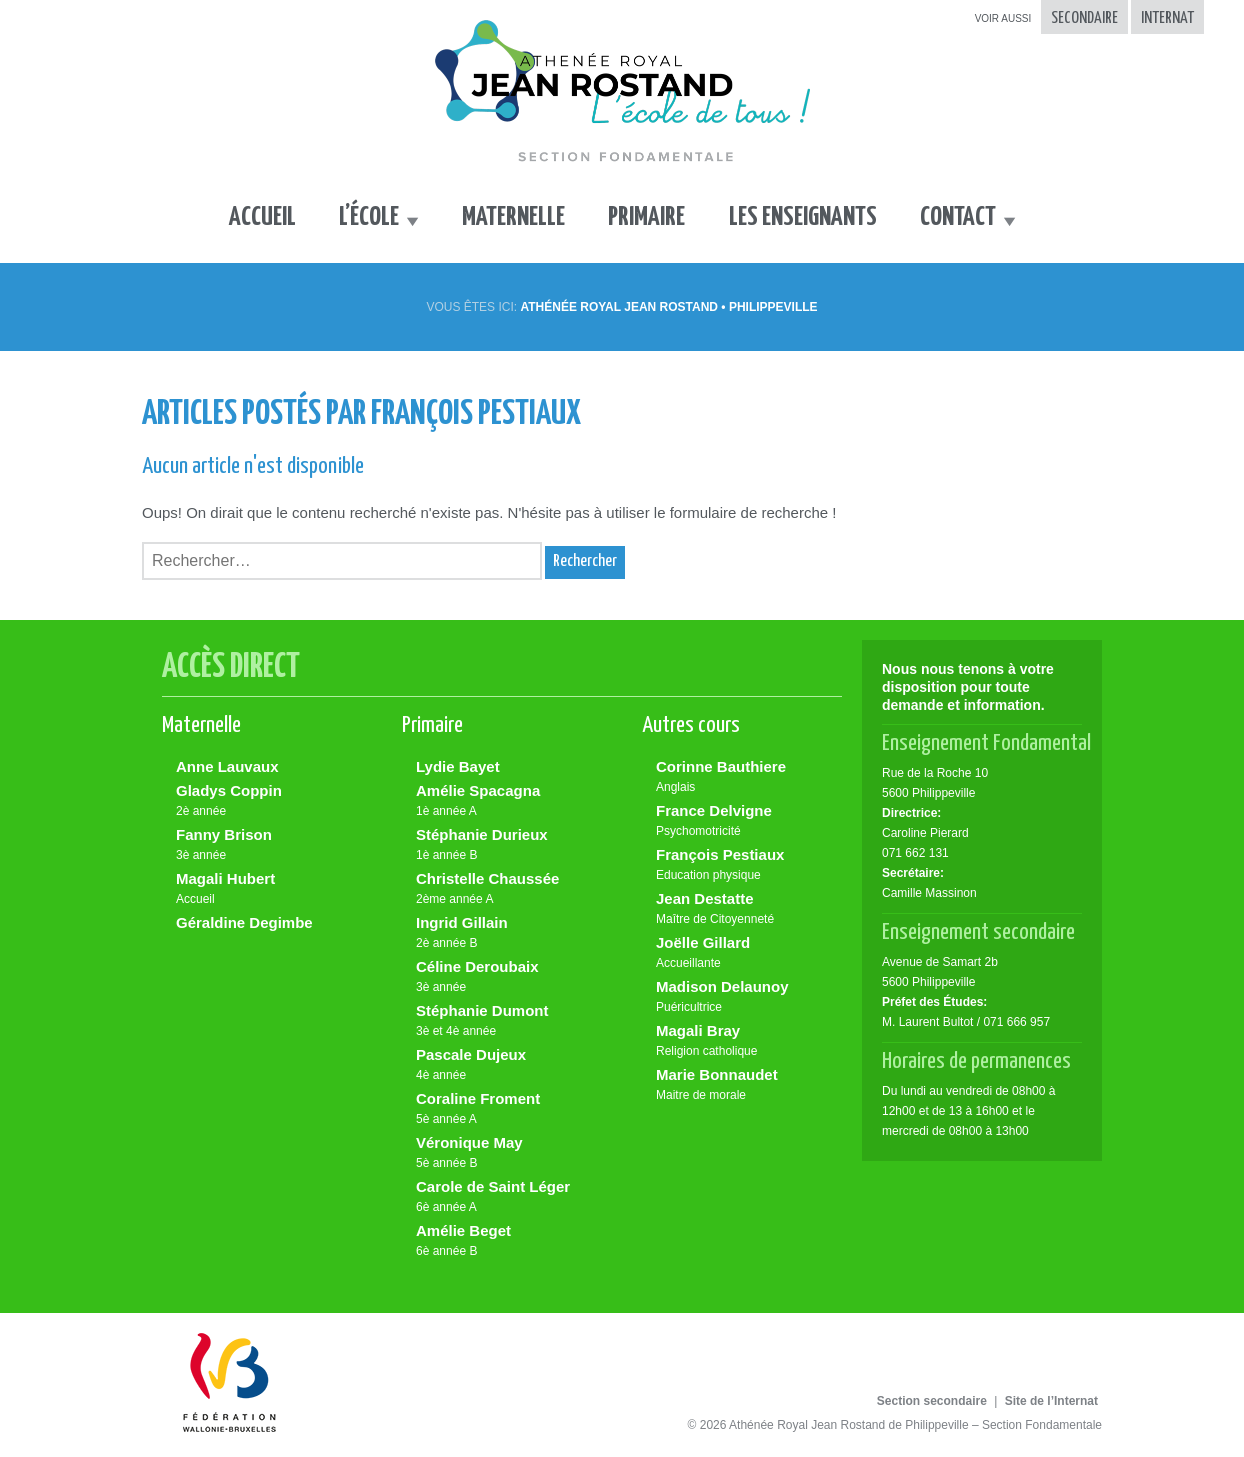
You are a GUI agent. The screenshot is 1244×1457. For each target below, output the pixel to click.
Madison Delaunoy (747, 997)
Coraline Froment (507, 1109)
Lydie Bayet (458, 766)
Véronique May (507, 1153)
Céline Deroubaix (507, 977)
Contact (958, 217)
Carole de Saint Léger (507, 1197)
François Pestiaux (747, 865)
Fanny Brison (267, 845)
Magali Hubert (267, 889)
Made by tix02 (1188, 1421)
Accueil (262, 217)
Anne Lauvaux (227, 766)
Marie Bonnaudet (747, 1085)
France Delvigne (747, 821)
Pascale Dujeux (507, 1065)
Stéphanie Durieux (507, 845)
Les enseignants (803, 217)
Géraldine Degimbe (244, 922)
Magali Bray (747, 1041)
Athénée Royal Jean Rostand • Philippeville (668, 307)
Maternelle (513, 217)
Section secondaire (932, 1401)
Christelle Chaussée (507, 889)
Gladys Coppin (267, 801)
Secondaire (1084, 18)
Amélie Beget (507, 1241)
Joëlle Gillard (747, 953)
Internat (1167, 18)
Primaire (646, 217)
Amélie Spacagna (507, 801)
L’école (369, 217)
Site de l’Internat (1051, 1401)
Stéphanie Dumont (507, 1021)
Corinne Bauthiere (747, 777)
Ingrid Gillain (507, 933)
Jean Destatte (747, 909)
